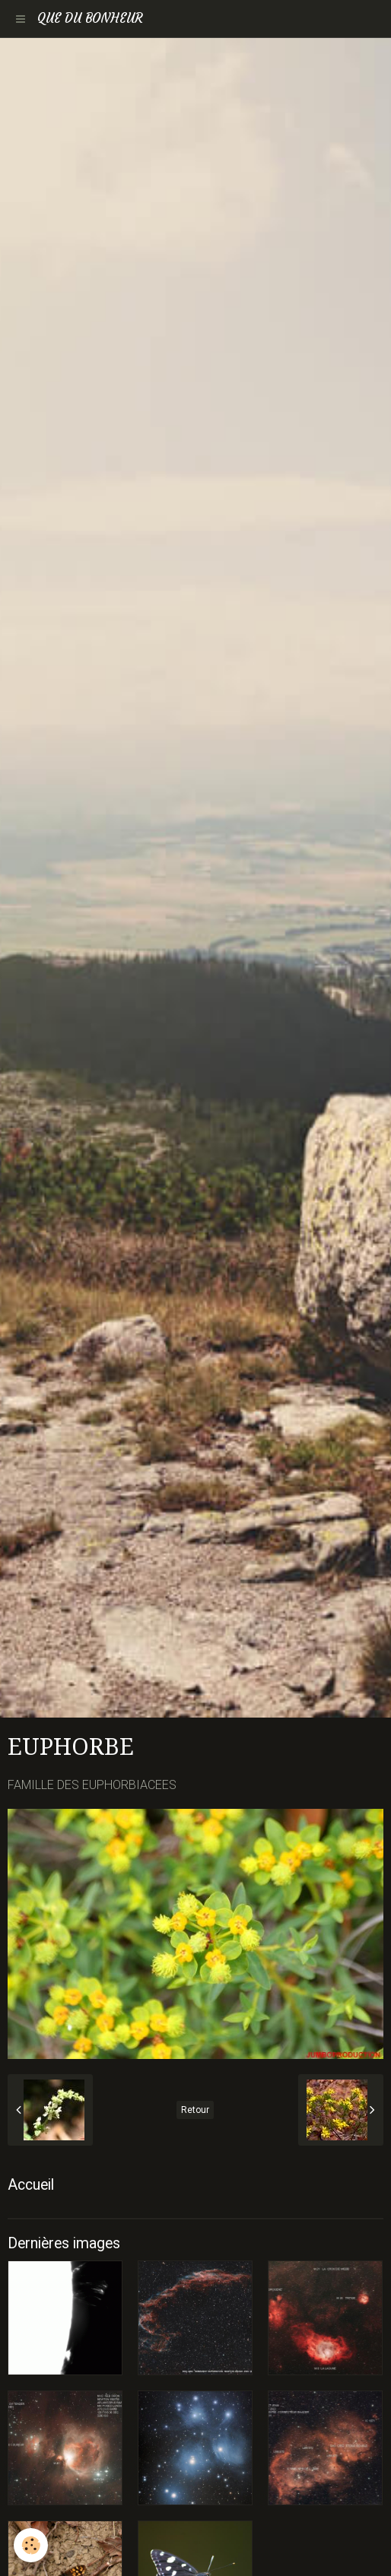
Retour (195, 2110)
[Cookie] (31, 2545)
